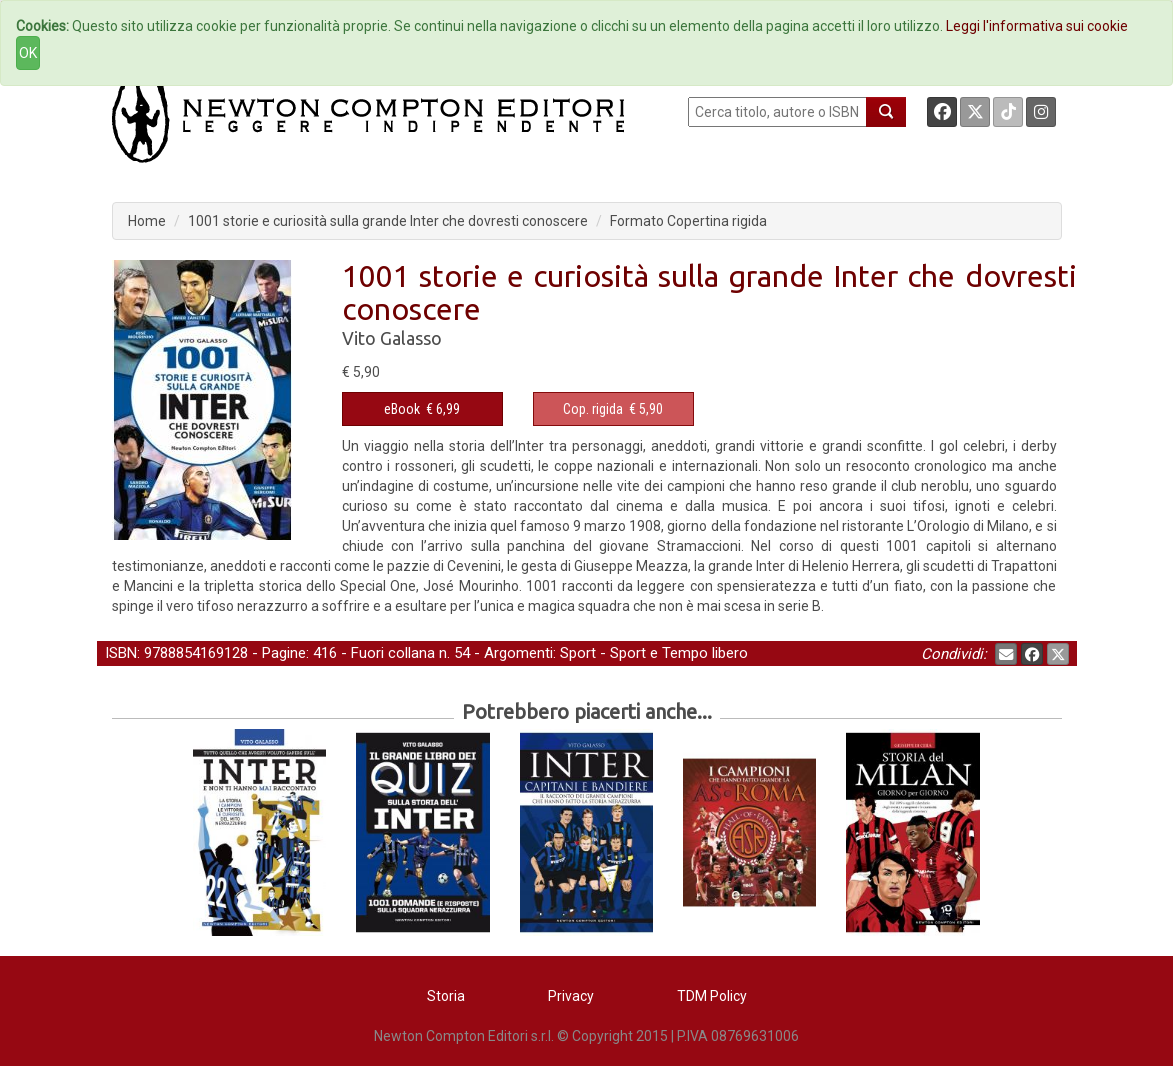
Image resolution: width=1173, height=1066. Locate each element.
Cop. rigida (593, 409)
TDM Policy (712, 996)
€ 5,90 (613, 409)
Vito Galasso (392, 338)
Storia (446, 996)
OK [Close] (28, 53)
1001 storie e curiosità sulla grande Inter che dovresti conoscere (388, 221)
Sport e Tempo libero (679, 653)
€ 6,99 (422, 409)
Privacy (571, 996)
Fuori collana (393, 653)
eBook (402, 409)
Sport (578, 653)
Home (147, 221)
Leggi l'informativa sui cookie (1037, 26)
